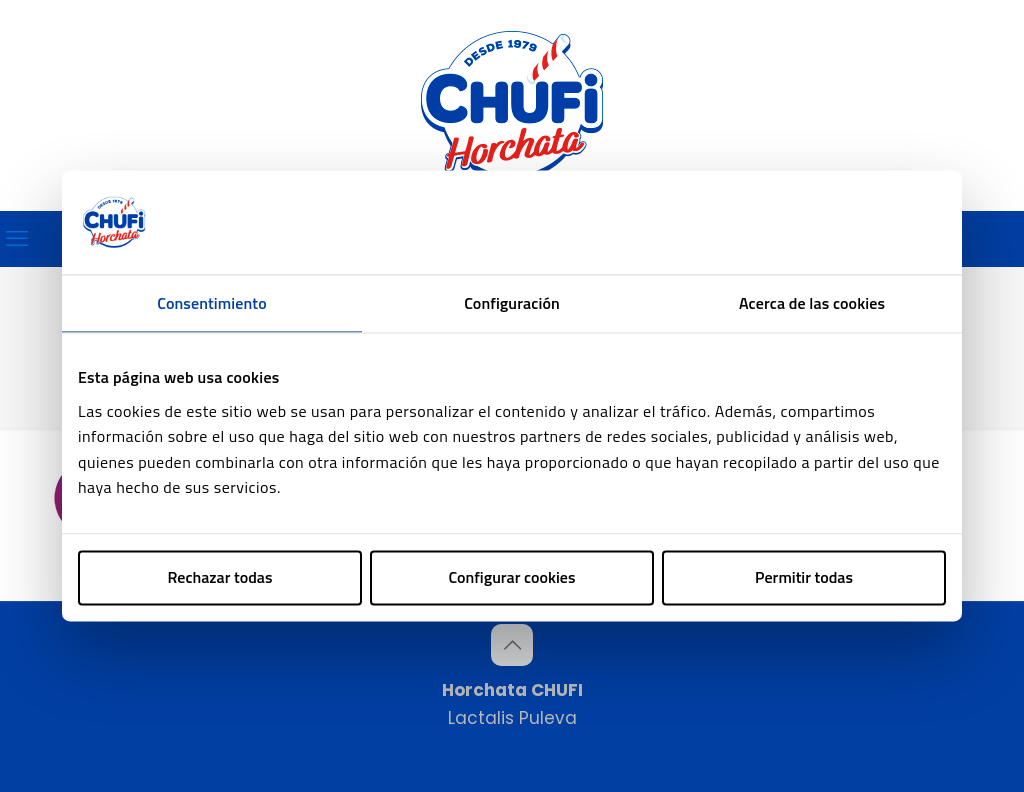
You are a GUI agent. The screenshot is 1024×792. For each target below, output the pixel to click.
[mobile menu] (17, 239)
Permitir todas (804, 577)
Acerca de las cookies (812, 303)
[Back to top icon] (512, 645)
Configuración (512, 303)
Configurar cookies (512, 577)
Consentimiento (211, 303)
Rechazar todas (220, 577)
